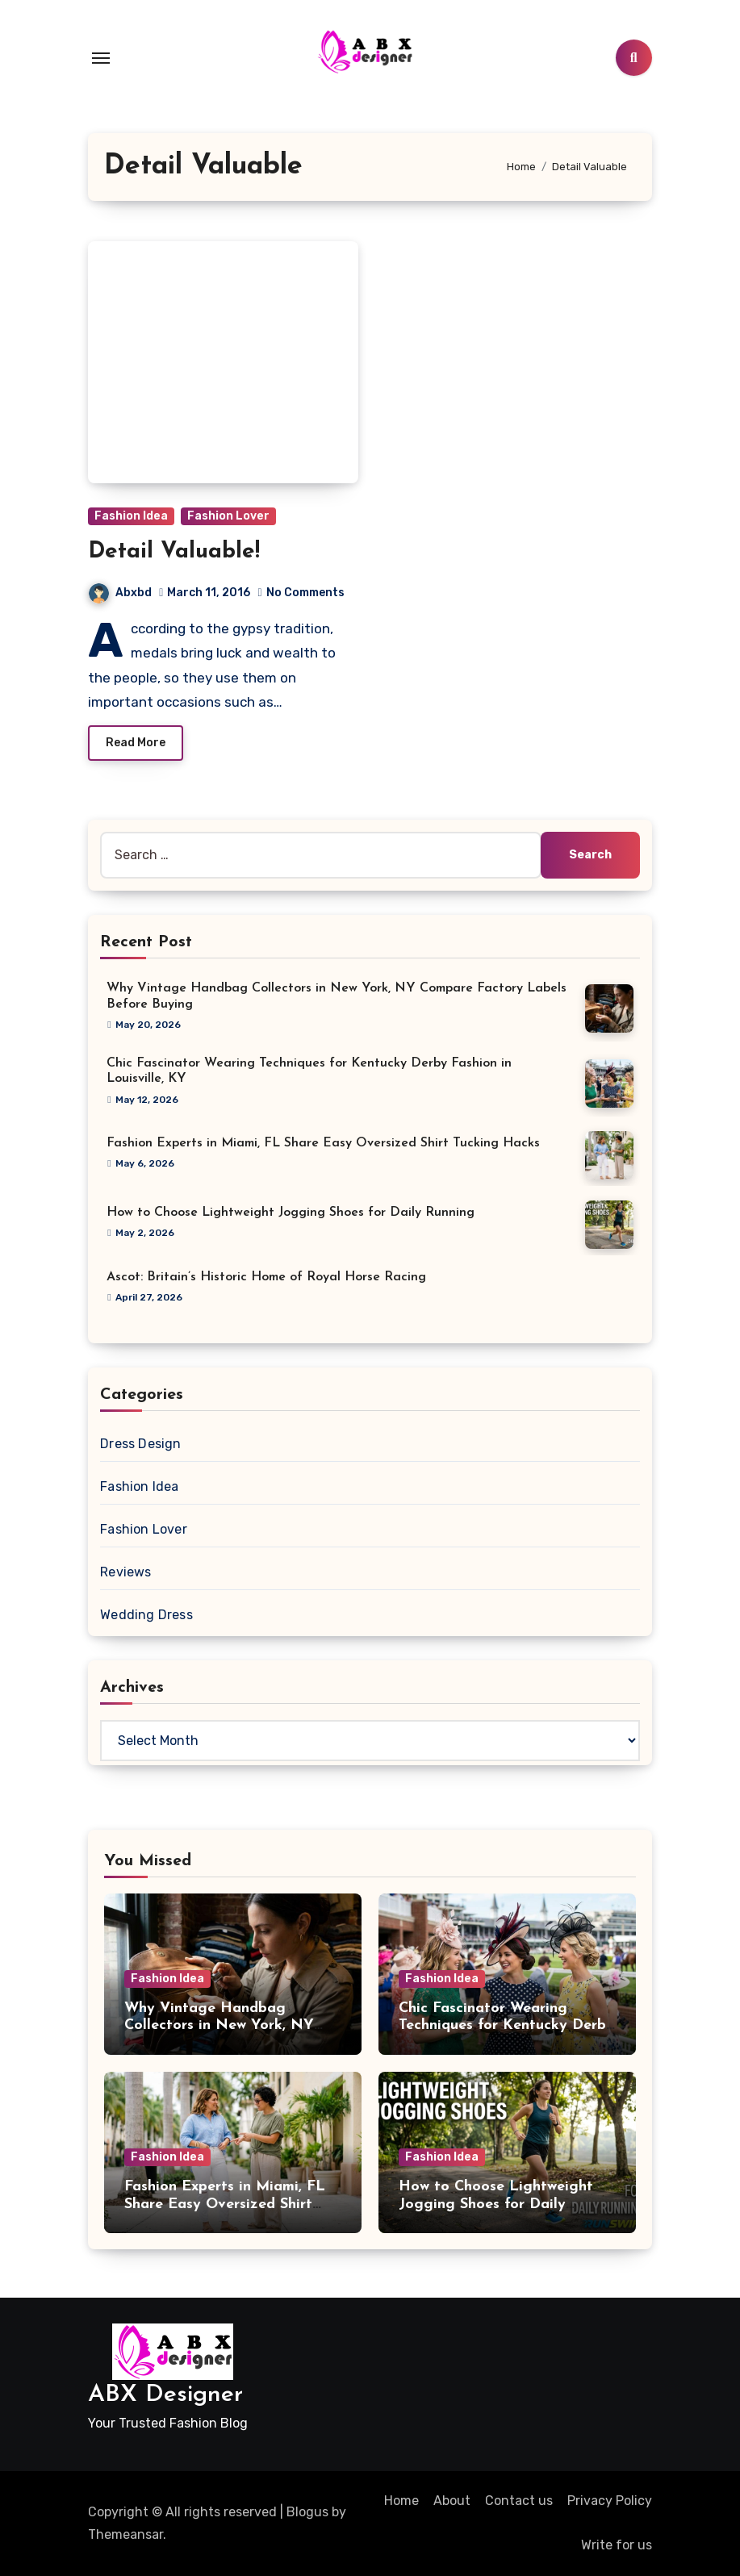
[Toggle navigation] (101, 58)
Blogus (307, 2512)
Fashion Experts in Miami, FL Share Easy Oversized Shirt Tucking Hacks (323, 1143)
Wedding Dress (146, 1614)
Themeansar (125, 2534)
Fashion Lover (228, 516)
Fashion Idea (131, 516)
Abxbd (120, 592)
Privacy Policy (609, 2500)
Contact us (519, 2500)
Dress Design (140, 1443)
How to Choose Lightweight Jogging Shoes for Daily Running (291, 1212)
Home (401, 2500)
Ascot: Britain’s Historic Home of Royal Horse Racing (266, 1277)
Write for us (616, 2545)
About (451, 2500)
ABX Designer (165, 2394)
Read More (135, 742)
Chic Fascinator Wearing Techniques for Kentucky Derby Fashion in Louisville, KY (506, 2026)
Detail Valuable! (174, 552)
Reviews (125, 1572)
